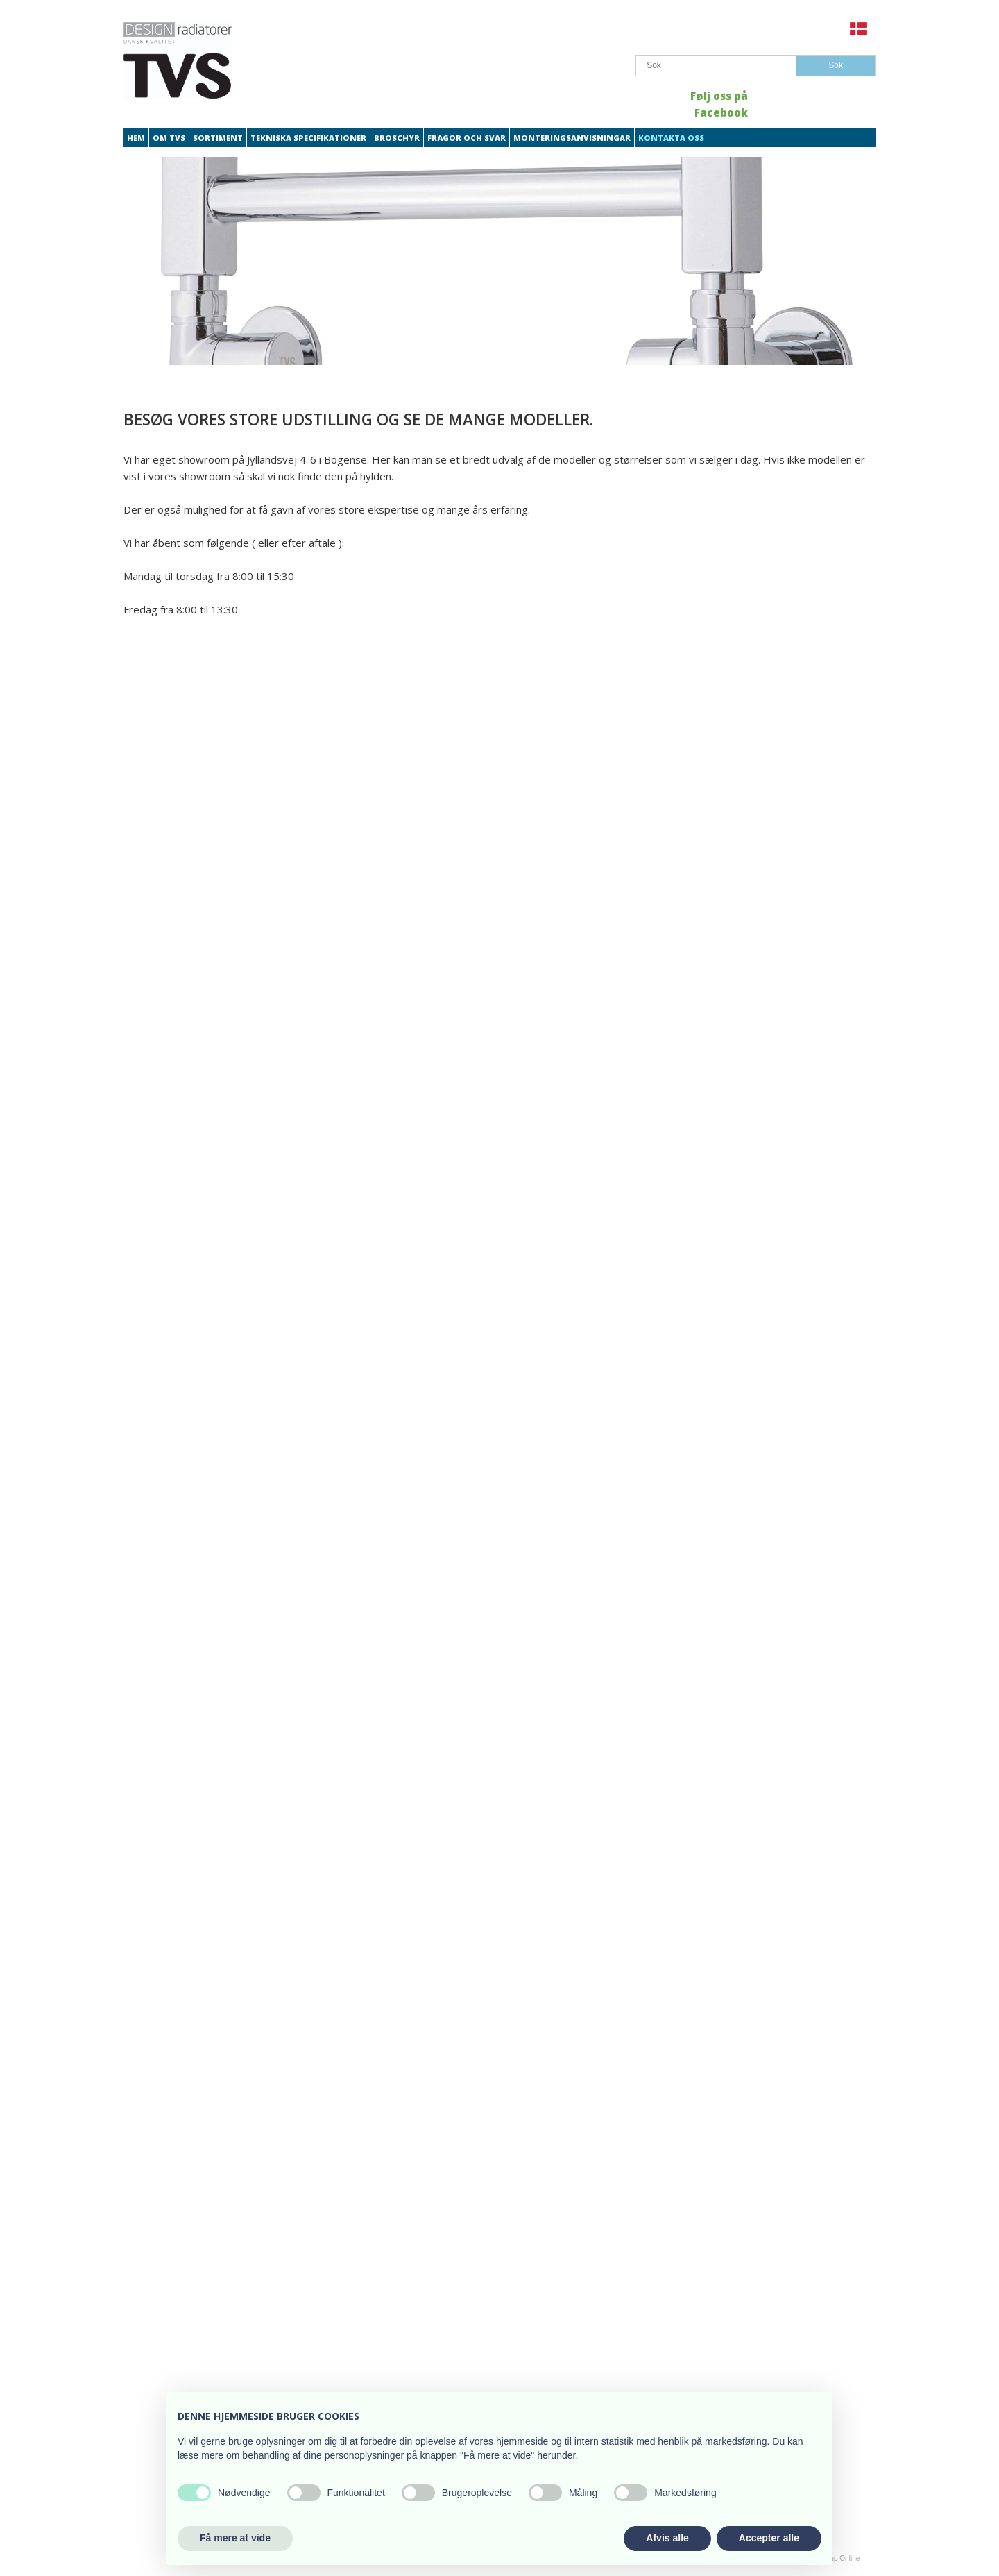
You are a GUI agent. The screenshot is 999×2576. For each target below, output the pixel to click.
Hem (136, 138)
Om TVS (169, 138)
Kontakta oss (671, 138)
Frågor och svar (466, 138)
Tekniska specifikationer (308, 138)
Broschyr (397, 138)
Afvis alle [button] (667, 2537)
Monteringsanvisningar (572, 138)
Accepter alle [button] (769, 2537)
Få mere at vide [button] (235, 2537)
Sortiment (218, 138)
